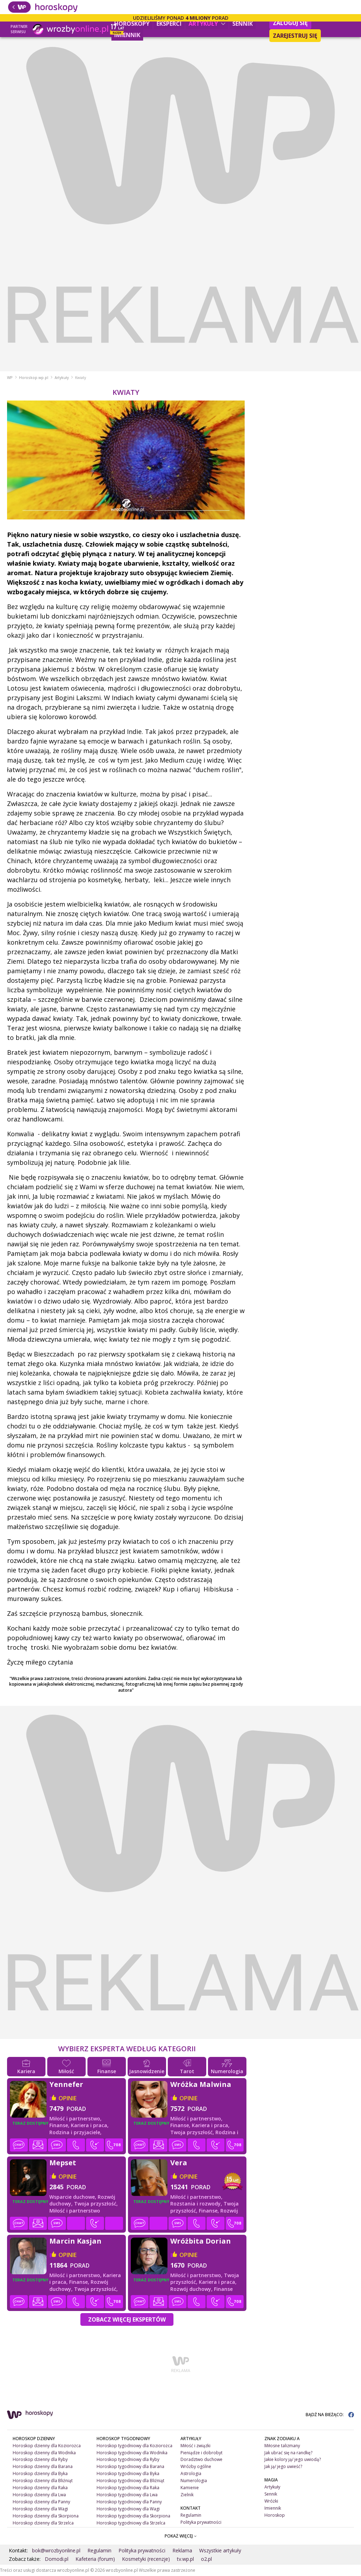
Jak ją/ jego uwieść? (283, 2466)
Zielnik (187, 2495)
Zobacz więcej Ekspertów (127, 2319)
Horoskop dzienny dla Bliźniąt (43, 2481)
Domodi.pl (56, 2559)
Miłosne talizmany (282, 2446)
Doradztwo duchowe (201, 2459)
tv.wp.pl (185, 2559)
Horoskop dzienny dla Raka (40, 2488)
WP (10, 377)
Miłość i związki (195, 2446)
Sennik (242, 24)
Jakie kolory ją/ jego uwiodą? (292, 2459)
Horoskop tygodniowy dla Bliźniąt (130, 2481)
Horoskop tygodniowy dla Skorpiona (133, 2516)
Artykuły (207, 24)
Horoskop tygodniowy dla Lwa (127, 2495)
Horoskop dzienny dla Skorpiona (46, 2516)
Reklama (182, 2550)
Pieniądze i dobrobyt (201, 2453)
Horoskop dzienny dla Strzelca (43, 2523)
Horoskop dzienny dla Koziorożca (47, 2446)
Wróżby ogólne (195, 2466)
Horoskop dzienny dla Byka (40, 2473)
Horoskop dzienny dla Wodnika (44, 2453)
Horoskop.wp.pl (33, 377)
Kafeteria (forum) (95, 2559)
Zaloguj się (290, 23)
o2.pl (206, 2559)
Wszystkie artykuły (220, 2550)
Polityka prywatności (200, 2522)
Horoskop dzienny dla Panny (41, 2502)
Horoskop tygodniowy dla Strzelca (131, 2523)
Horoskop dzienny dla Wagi (40, 2509)
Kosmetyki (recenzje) (146, 2559)
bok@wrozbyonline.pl (56, 2550)
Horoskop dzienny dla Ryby (40, 2459)
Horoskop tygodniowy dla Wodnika (132, 2453)
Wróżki (271, 2501)
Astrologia (190, 2473)
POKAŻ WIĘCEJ (181, 2536)
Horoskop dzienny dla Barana (43, 2466)
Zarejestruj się (295, 36)
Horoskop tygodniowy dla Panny (129, 2502)
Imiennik (127, 35)
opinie (68, 2098)
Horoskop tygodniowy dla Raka (128, 2488)
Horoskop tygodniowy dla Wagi (128, 2509)
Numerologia (193, 2481)
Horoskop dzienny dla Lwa (39, 2495)
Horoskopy (131, 24)
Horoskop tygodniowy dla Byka (128, 2473)
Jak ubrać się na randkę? (288, 2453)
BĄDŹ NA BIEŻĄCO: (330, 2415)
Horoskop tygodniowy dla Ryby (128, 2459)
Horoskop (274, 2515)
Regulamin (190, 2515)
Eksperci (169, 24)
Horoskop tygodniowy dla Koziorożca (134, 2446)
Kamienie (189, 2488)
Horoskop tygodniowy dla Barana (130, 2466)
